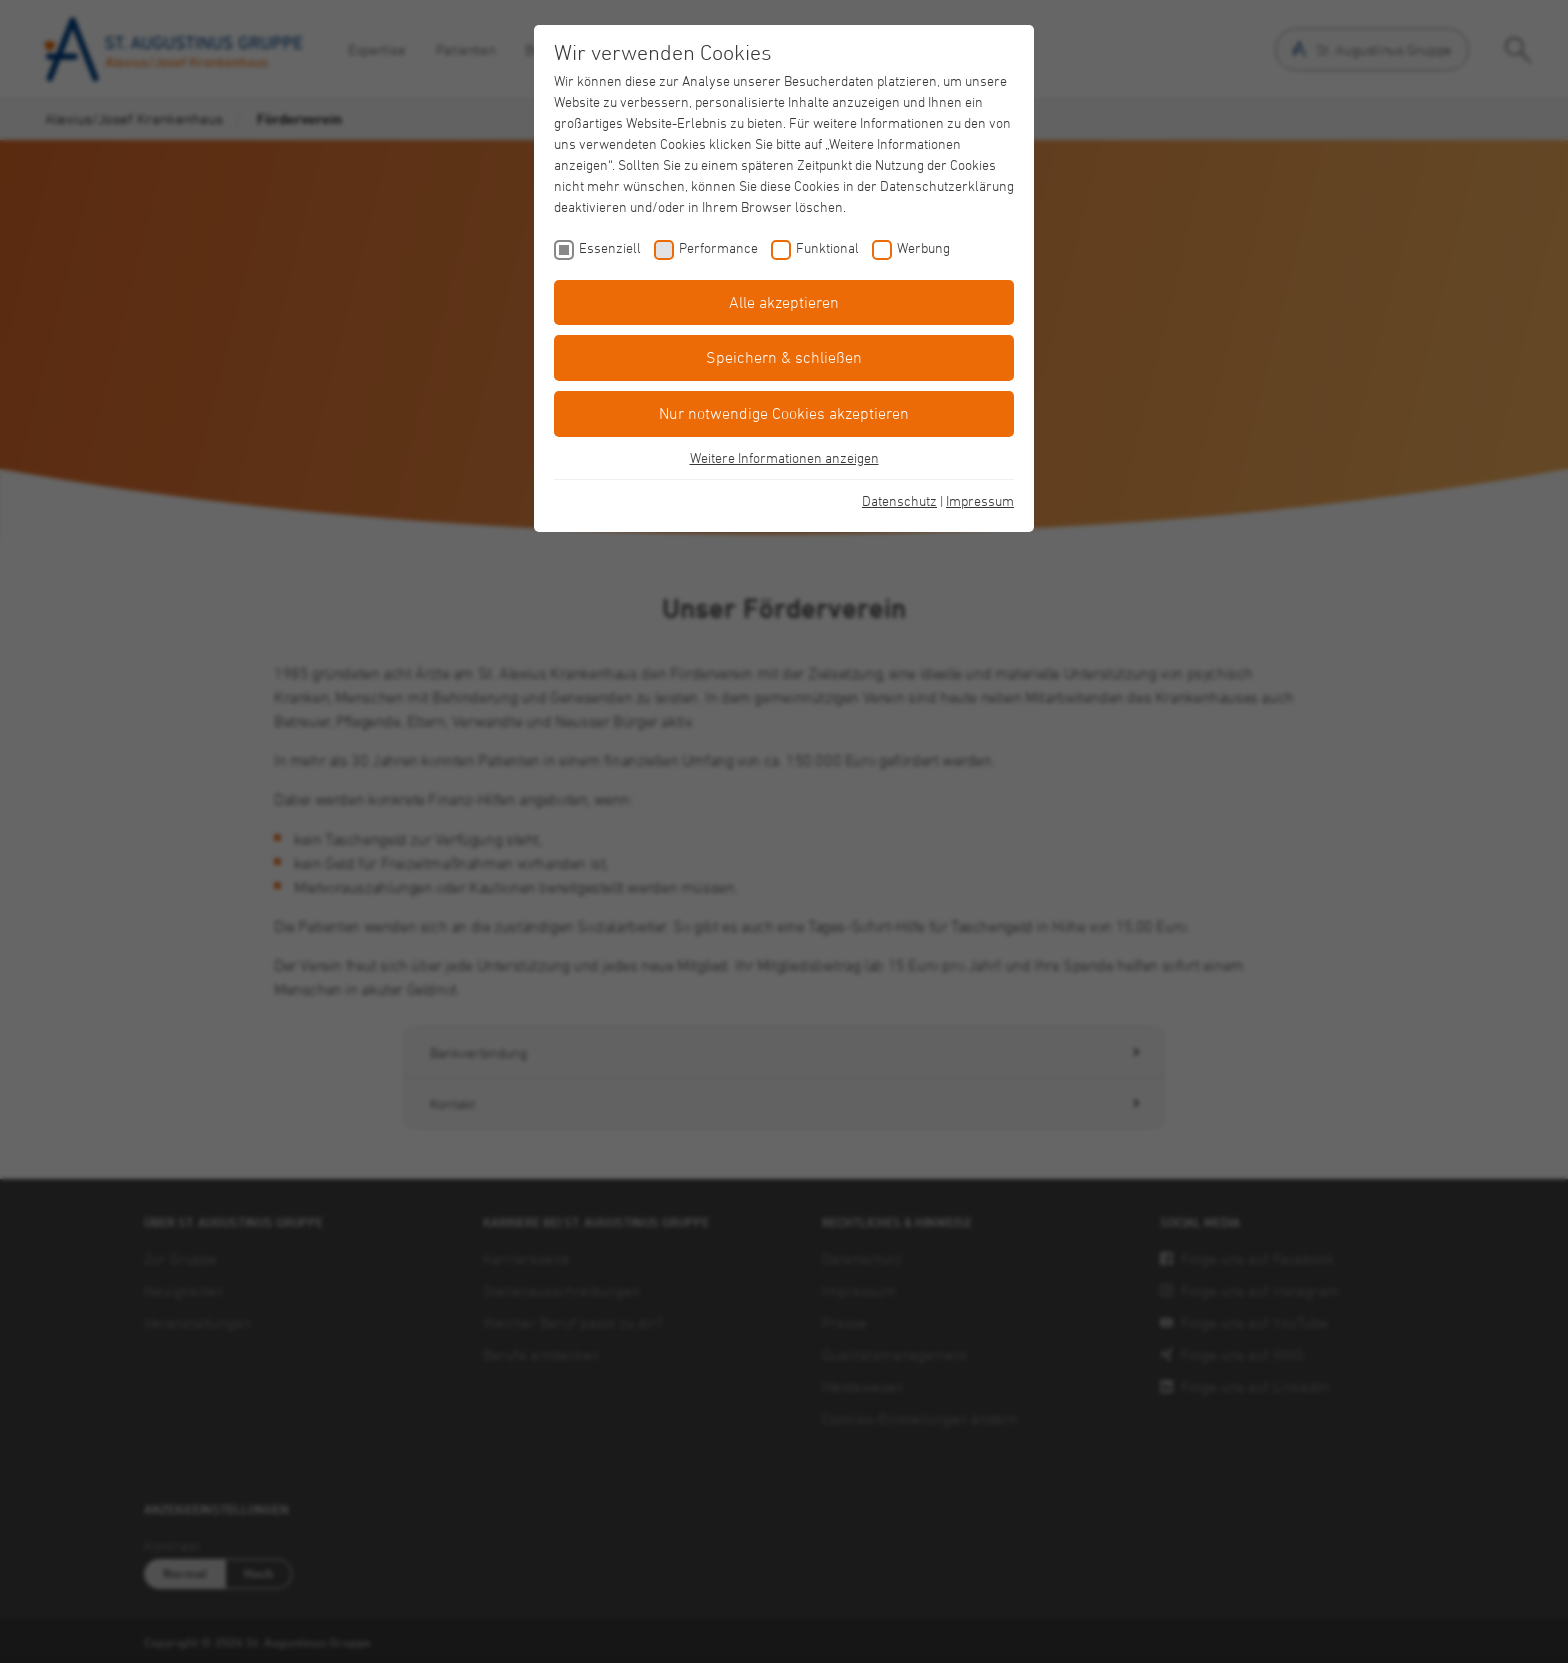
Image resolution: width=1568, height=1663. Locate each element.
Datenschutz (899, 500)
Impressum (980, 500)
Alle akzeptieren (784, 302)
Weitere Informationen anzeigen (784, 457)
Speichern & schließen (784, 357)
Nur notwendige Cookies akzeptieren (784, 413)
